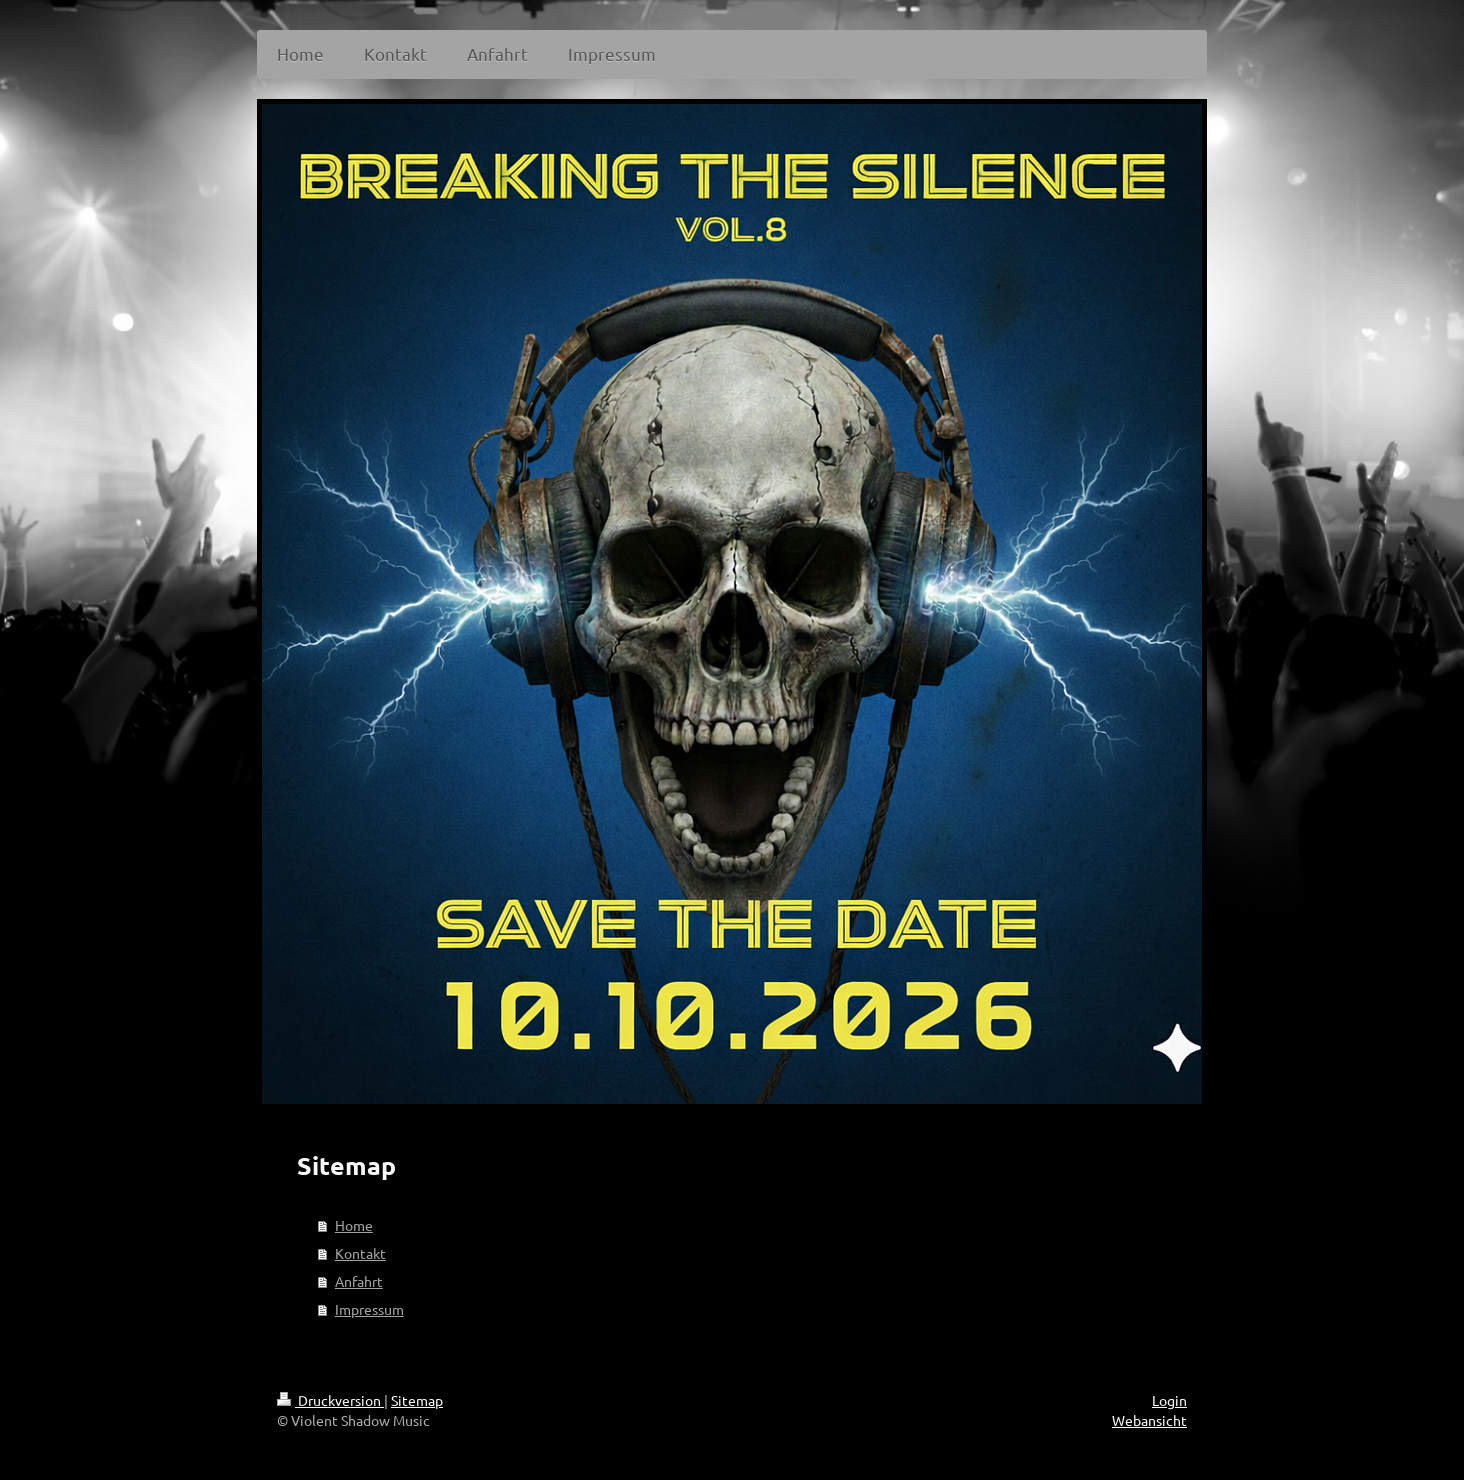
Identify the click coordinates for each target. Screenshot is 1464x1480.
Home (354, 1225)
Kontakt (360, 1253)
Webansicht (1149, 1420)
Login (1169, 1400)
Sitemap (417, 1400)
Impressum (369, 1309)
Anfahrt (359, 1281)
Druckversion (330, 1400)
